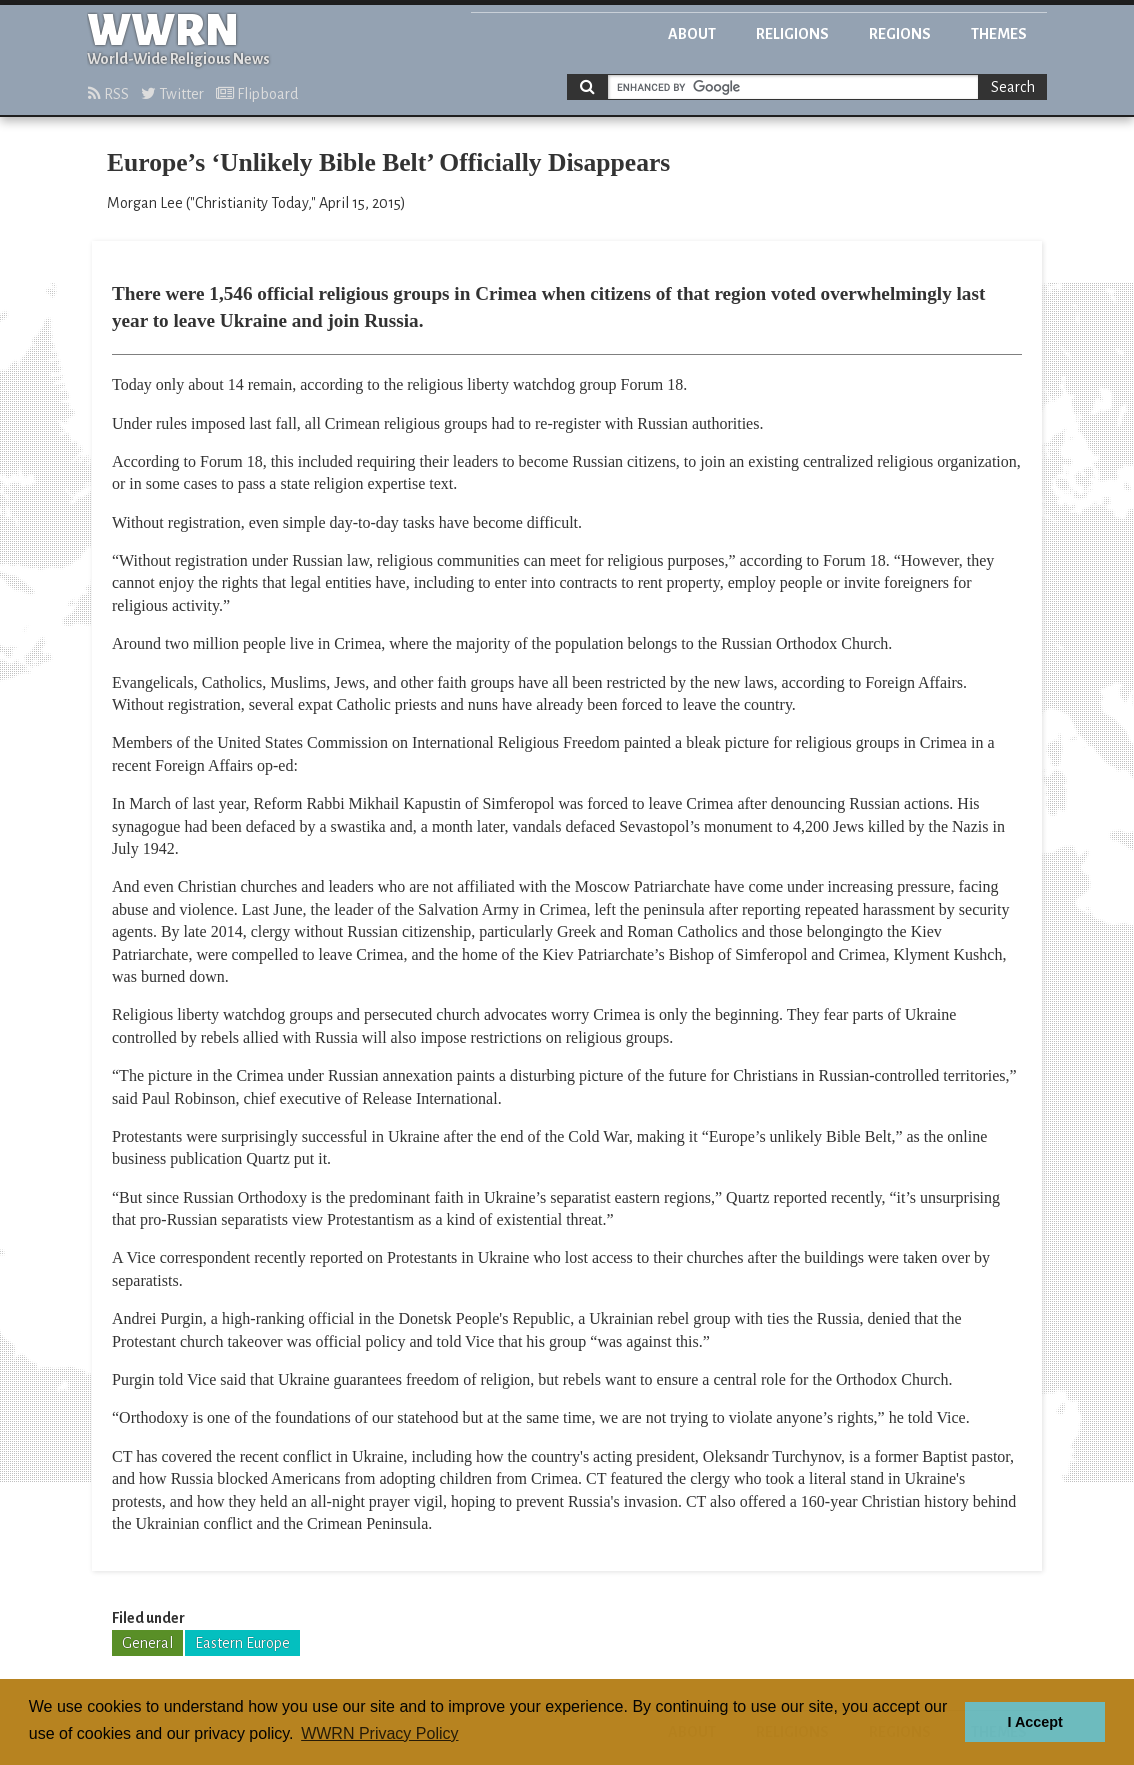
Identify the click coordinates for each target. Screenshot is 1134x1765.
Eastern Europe (242, 1643)
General (147, 1643)
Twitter (172, 94)
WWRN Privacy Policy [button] (379, 1733)
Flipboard (257, 94)
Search (1013, 87)
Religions (792, 34)
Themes (999, 34)
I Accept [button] (1034, 1722)
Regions (900, 34)
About (692, 34)
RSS (108, 94)
